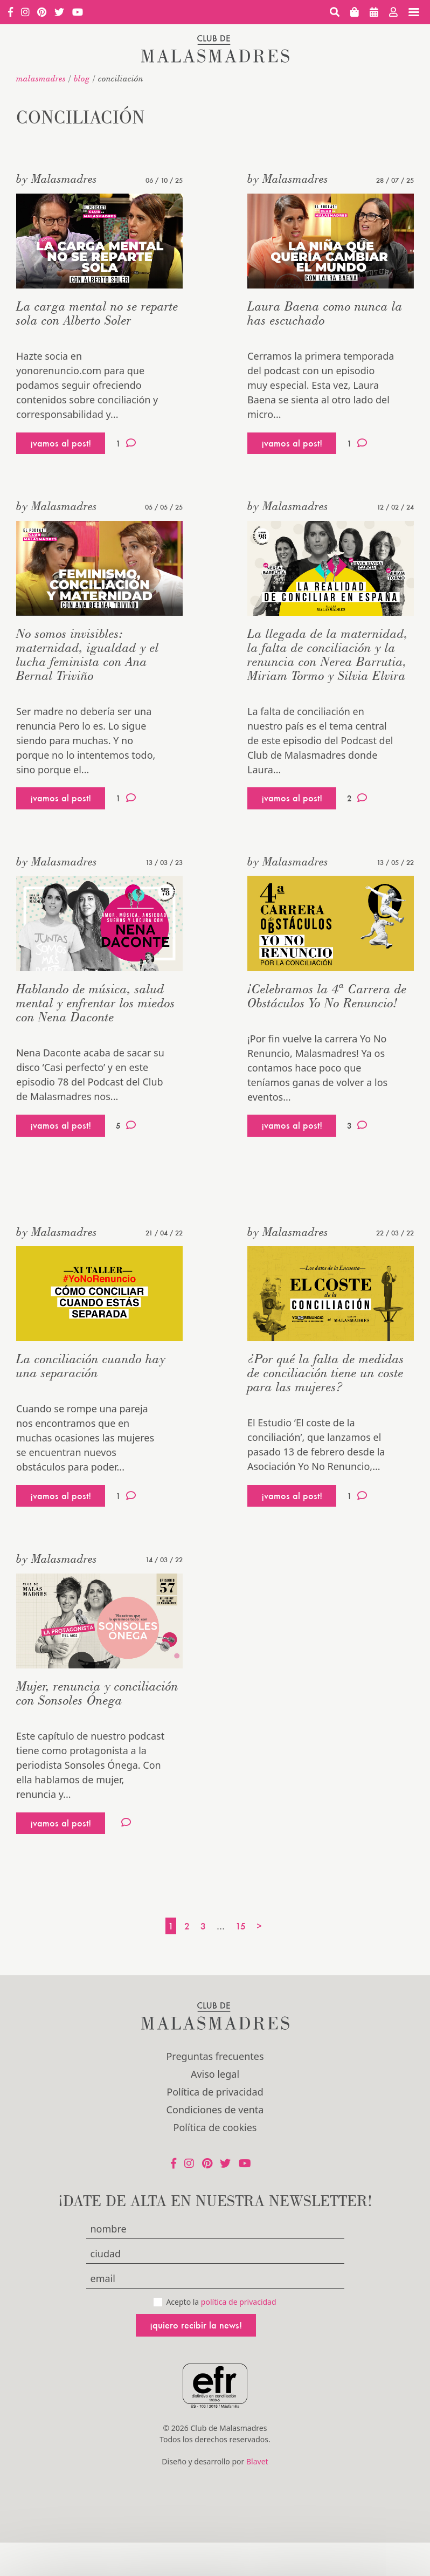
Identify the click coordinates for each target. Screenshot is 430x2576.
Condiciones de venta (215, 2109)
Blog (82, 78)
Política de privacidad (215, 2091)
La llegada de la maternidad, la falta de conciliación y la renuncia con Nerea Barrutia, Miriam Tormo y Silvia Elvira (327, 654)
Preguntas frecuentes (214, 2056)
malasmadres (41, 78)
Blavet (257, 2461)
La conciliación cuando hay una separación (90, 1365)
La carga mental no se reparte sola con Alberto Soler (97, 313)
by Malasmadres (56, 178)
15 (240, 1926)
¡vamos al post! (60, 443)
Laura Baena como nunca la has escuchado (325, 313)
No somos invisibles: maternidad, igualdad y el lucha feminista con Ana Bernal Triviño (87, 654)
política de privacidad (238, 2302)
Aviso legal (215, 2073)
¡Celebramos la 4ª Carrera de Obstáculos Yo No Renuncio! (327, 995)
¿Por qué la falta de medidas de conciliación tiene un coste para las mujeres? (325, 1372)
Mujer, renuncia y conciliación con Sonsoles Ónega (97, 1693)
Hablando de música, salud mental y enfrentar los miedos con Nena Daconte (95, 1002)
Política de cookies (215, 2127)
